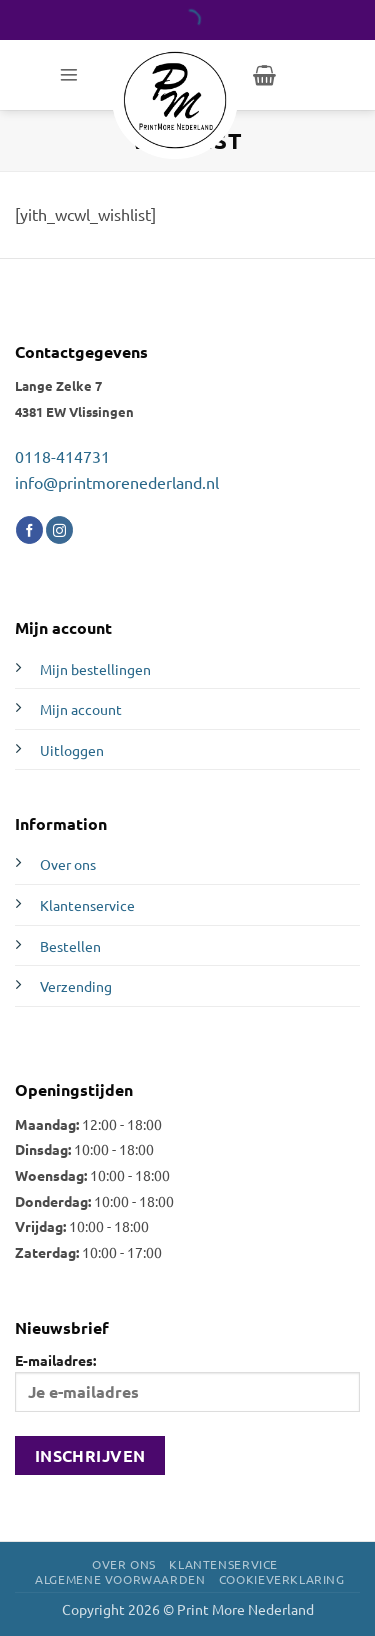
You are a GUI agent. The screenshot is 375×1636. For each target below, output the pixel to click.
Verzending (76, 986)
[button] (69, 75)
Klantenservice (87, 905)
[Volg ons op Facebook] (29, 530)
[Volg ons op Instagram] (59, 530)
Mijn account (81, 709)
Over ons (68, 864)
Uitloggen (72, 750)
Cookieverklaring (282, 1579)
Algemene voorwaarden (120, 1579)
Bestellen (70, 946)
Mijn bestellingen (95, 669)
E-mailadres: (187, 1381)
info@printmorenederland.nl (117, 482)
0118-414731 (62, 456)
